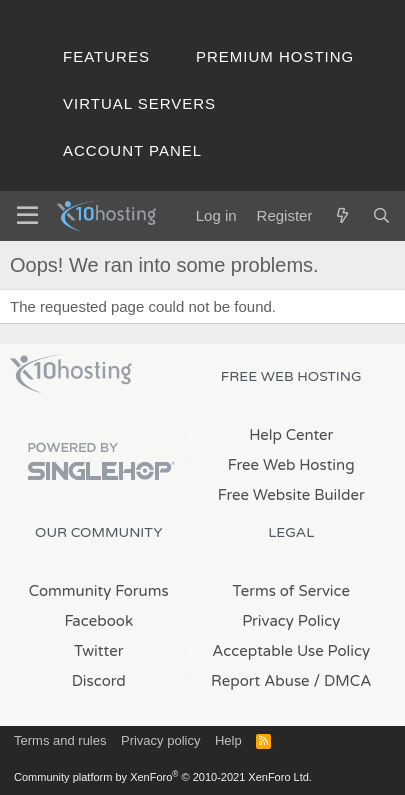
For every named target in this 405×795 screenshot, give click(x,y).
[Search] (381, 215)
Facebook (98, 621)
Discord (99, 681)
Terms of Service (291, 591)
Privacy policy (160, 740)
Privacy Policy (291, 621)
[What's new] (341, 215)
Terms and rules (60, 740)
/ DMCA (343, 681)
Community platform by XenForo (163, 777)
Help (228, 740)
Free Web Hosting (291, 465)
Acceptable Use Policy (291, 651)
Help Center (291, 435)
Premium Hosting (275, 56)
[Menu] (27, 216)
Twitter (98, 651)
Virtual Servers (139, 103)
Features (106, 56)
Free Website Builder (291, 495)
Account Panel (132, 150)
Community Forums (99, 591)
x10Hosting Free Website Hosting (71, 374)
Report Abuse (260, 681)
